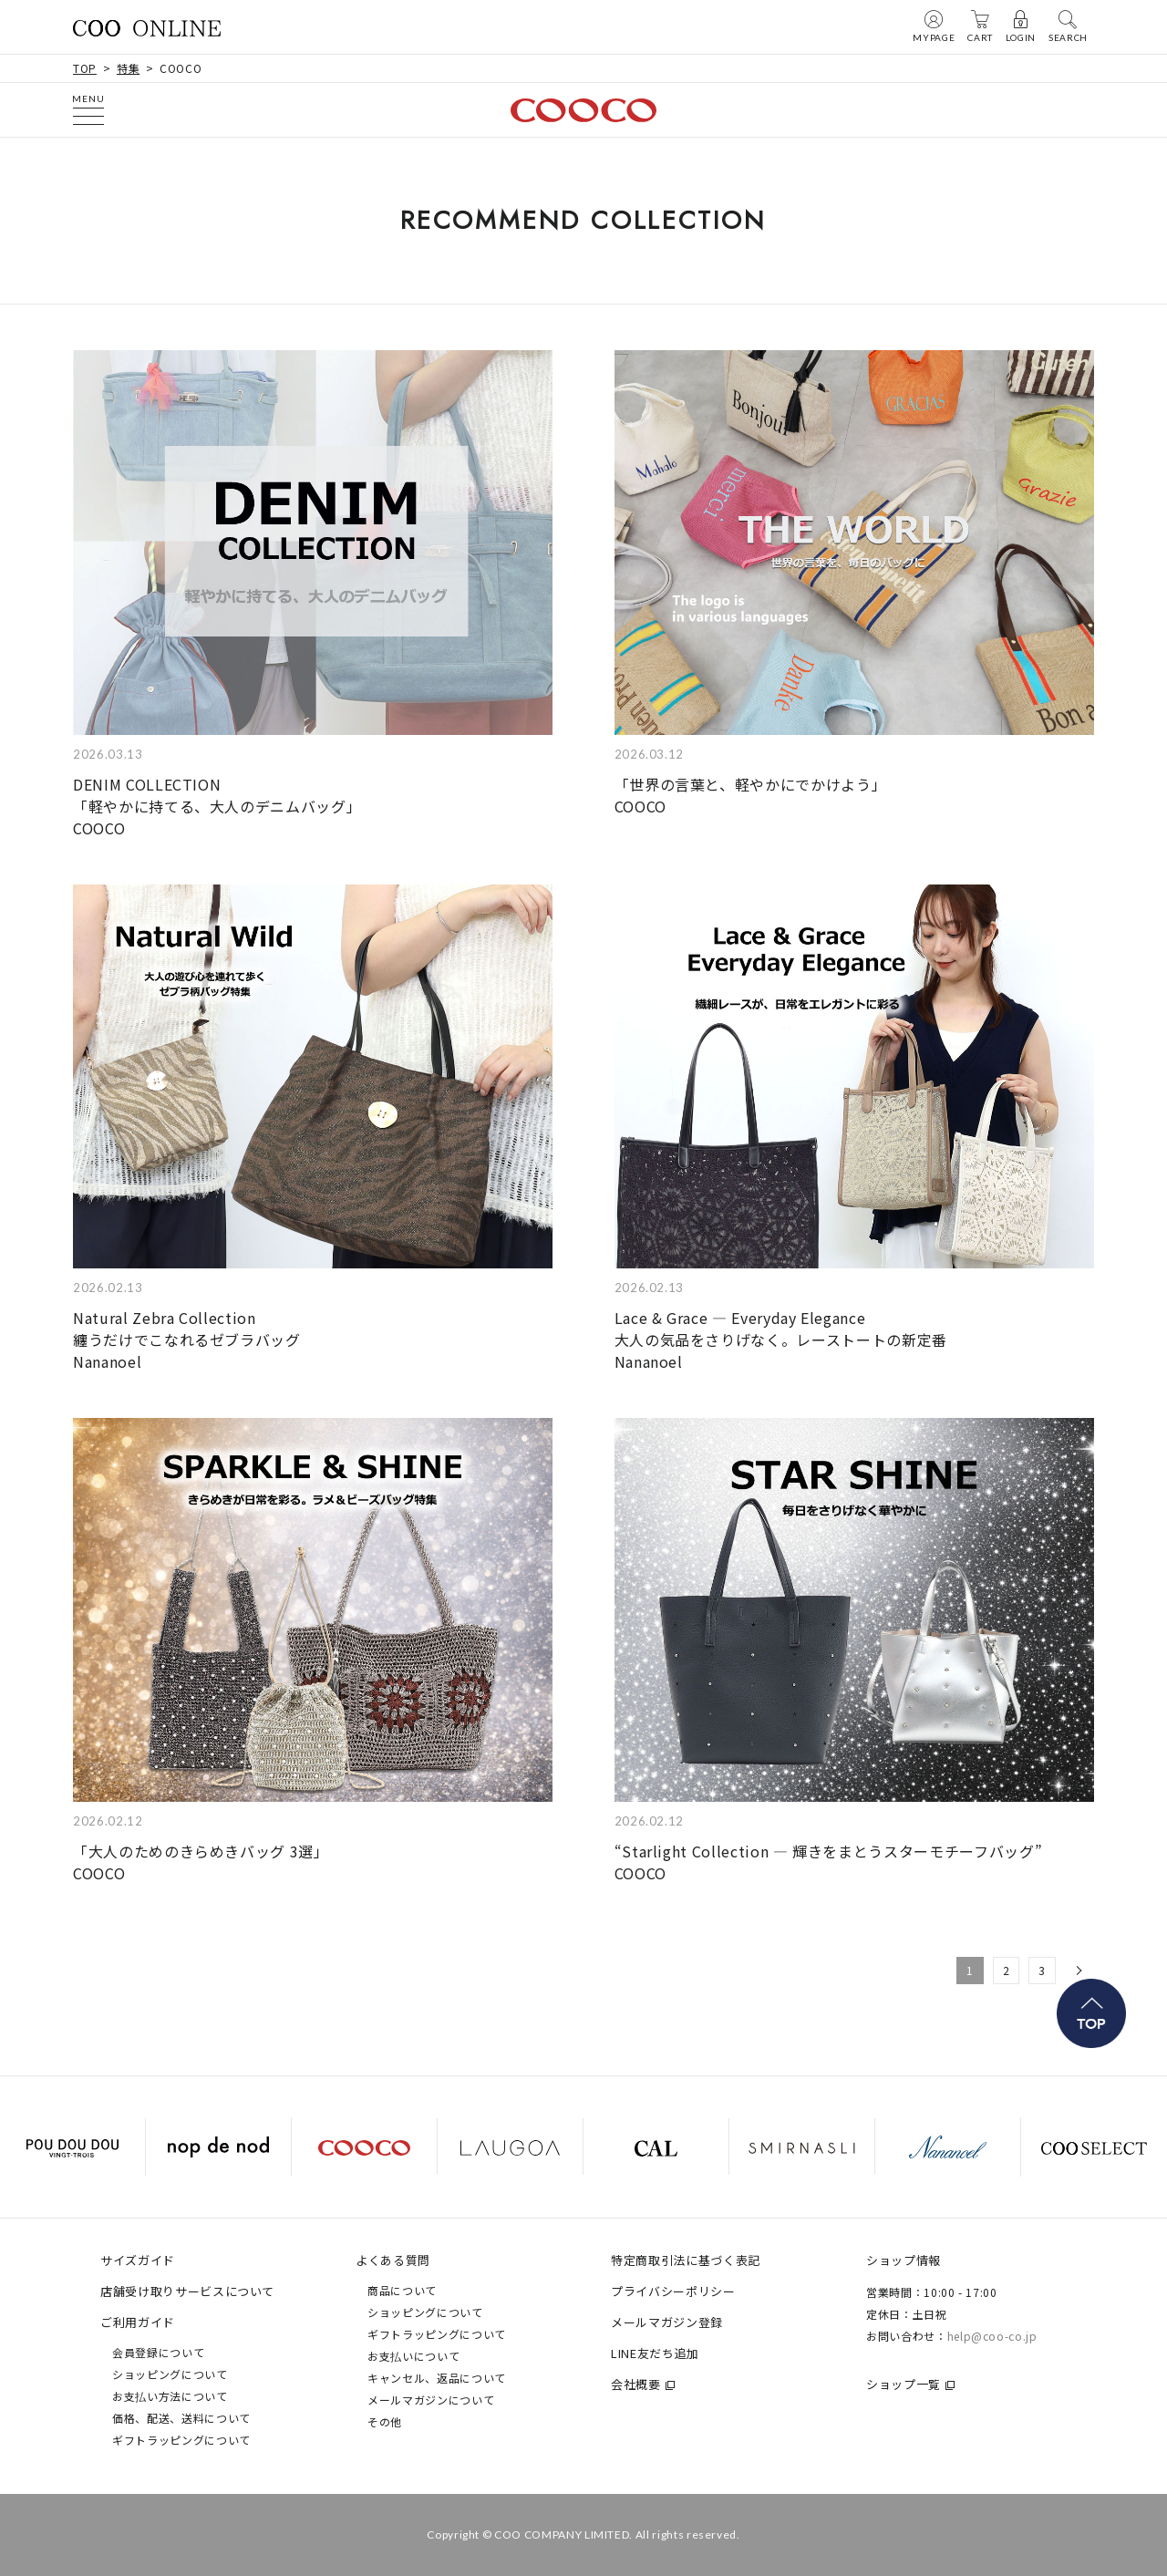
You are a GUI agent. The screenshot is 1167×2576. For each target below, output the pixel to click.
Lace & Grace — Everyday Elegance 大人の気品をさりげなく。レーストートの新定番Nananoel (780, 1339)
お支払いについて (413, 2356)
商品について (402, 2290)
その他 (384, 2421)
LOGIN (1021, 25)
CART (980, 25)
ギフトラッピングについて (181, 2439)
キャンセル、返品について (436, 2377)
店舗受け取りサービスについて (187, 2291)
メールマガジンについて (430, 2399)
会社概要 (636, 2384)
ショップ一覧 (903, 2384)
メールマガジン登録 (667, 2322)
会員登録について (158, 2352)
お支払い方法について (170, 2396)
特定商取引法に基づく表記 (685, 2260)
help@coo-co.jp (992, 2335)
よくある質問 (393, 2260)
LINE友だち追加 (655, 2353)
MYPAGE (934, 25)
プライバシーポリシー (673, 2291)
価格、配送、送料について (181, 2418)
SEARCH (1068, 25)
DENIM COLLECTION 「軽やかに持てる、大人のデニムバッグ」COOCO (217, 806)
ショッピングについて (170, 2374)
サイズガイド (137, 2260)
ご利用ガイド (137, 2322)
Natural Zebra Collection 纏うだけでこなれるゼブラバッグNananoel (187, 1339)
